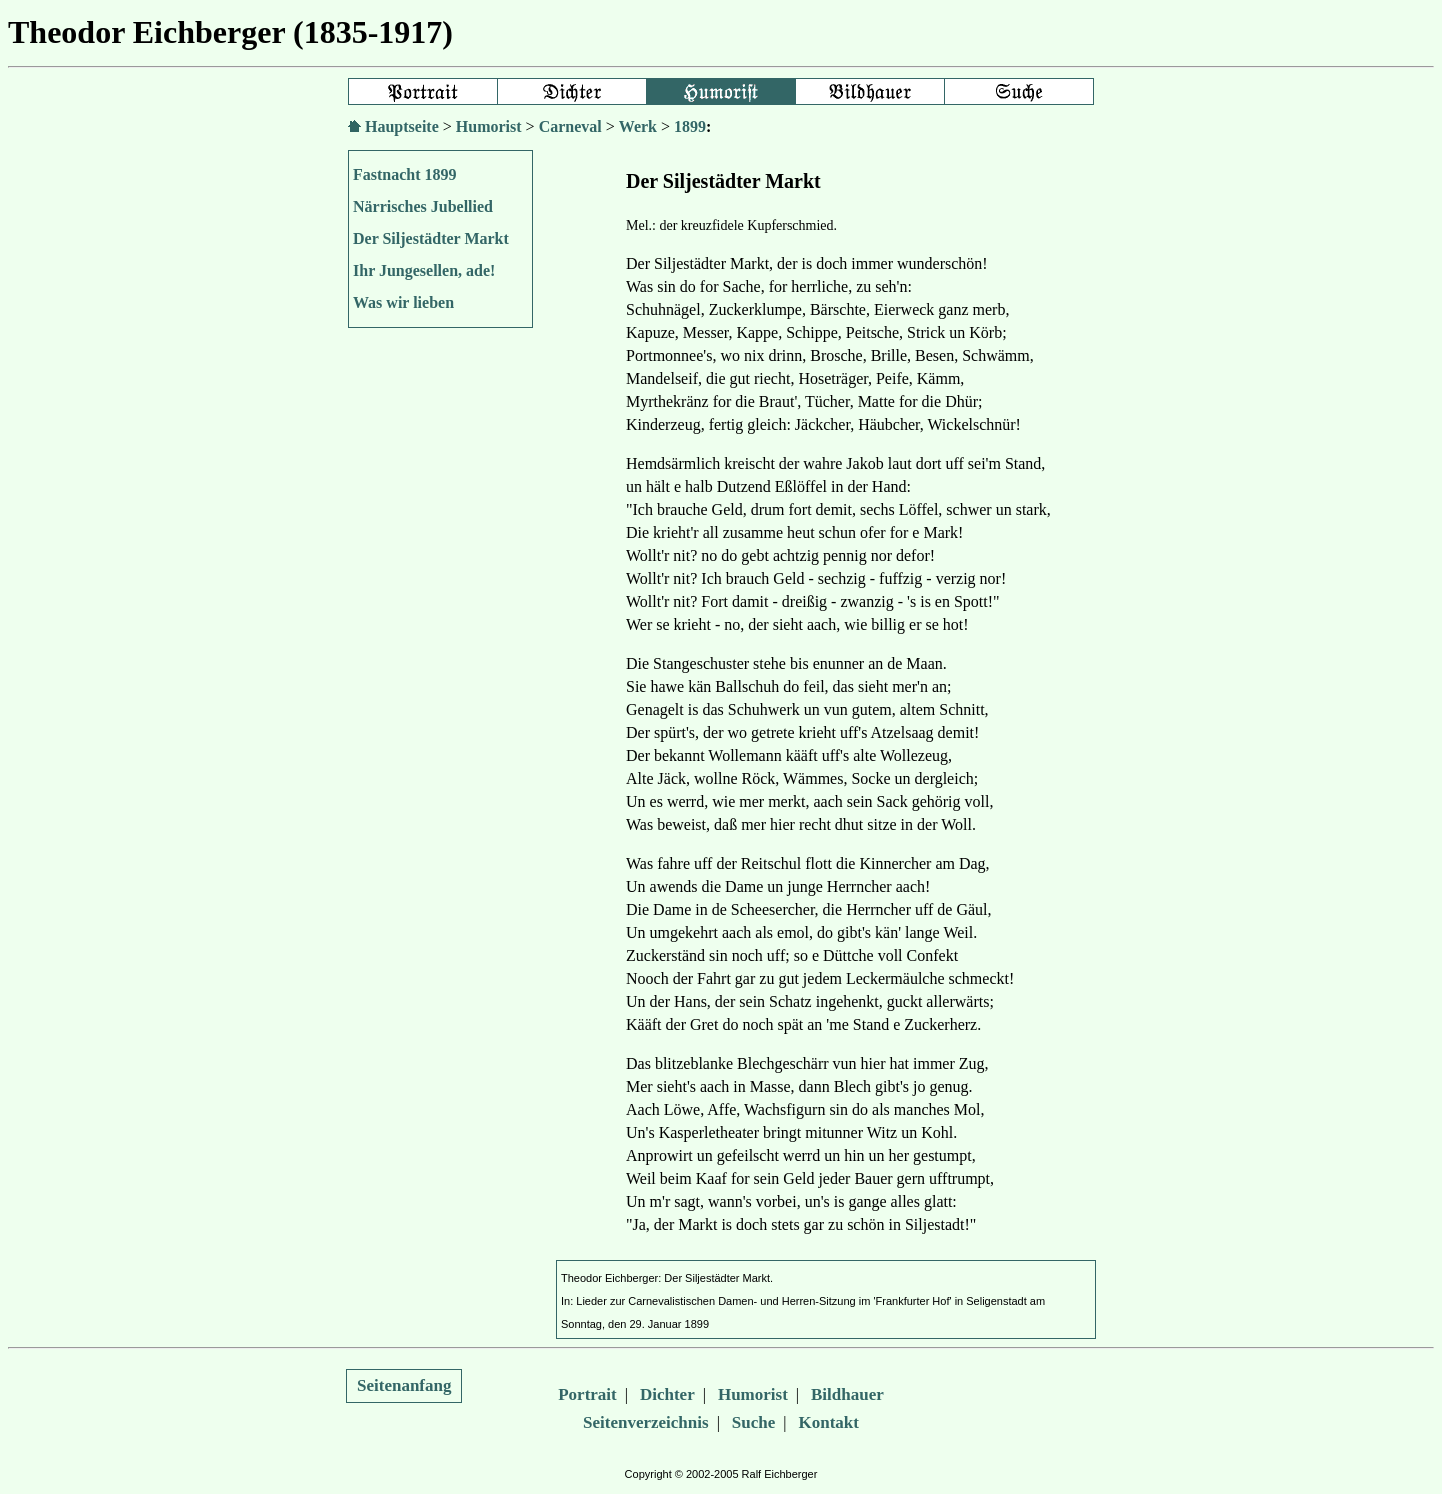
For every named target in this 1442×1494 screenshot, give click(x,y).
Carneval (570, 126)
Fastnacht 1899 (405, 174)
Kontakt (829, 1422)
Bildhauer (847, 1394)
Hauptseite (402, 126)
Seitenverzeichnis (646, 1422)
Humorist (489, 126)
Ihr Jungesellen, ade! (424, 270)
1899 (690, 126)
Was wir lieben (403, 302)
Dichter (667, 1394)
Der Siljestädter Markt (431, 238)
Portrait (587, 1394)
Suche (753, 1422)
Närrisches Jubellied (423, 206)
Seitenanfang (404, 1385)
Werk (638, 126)
